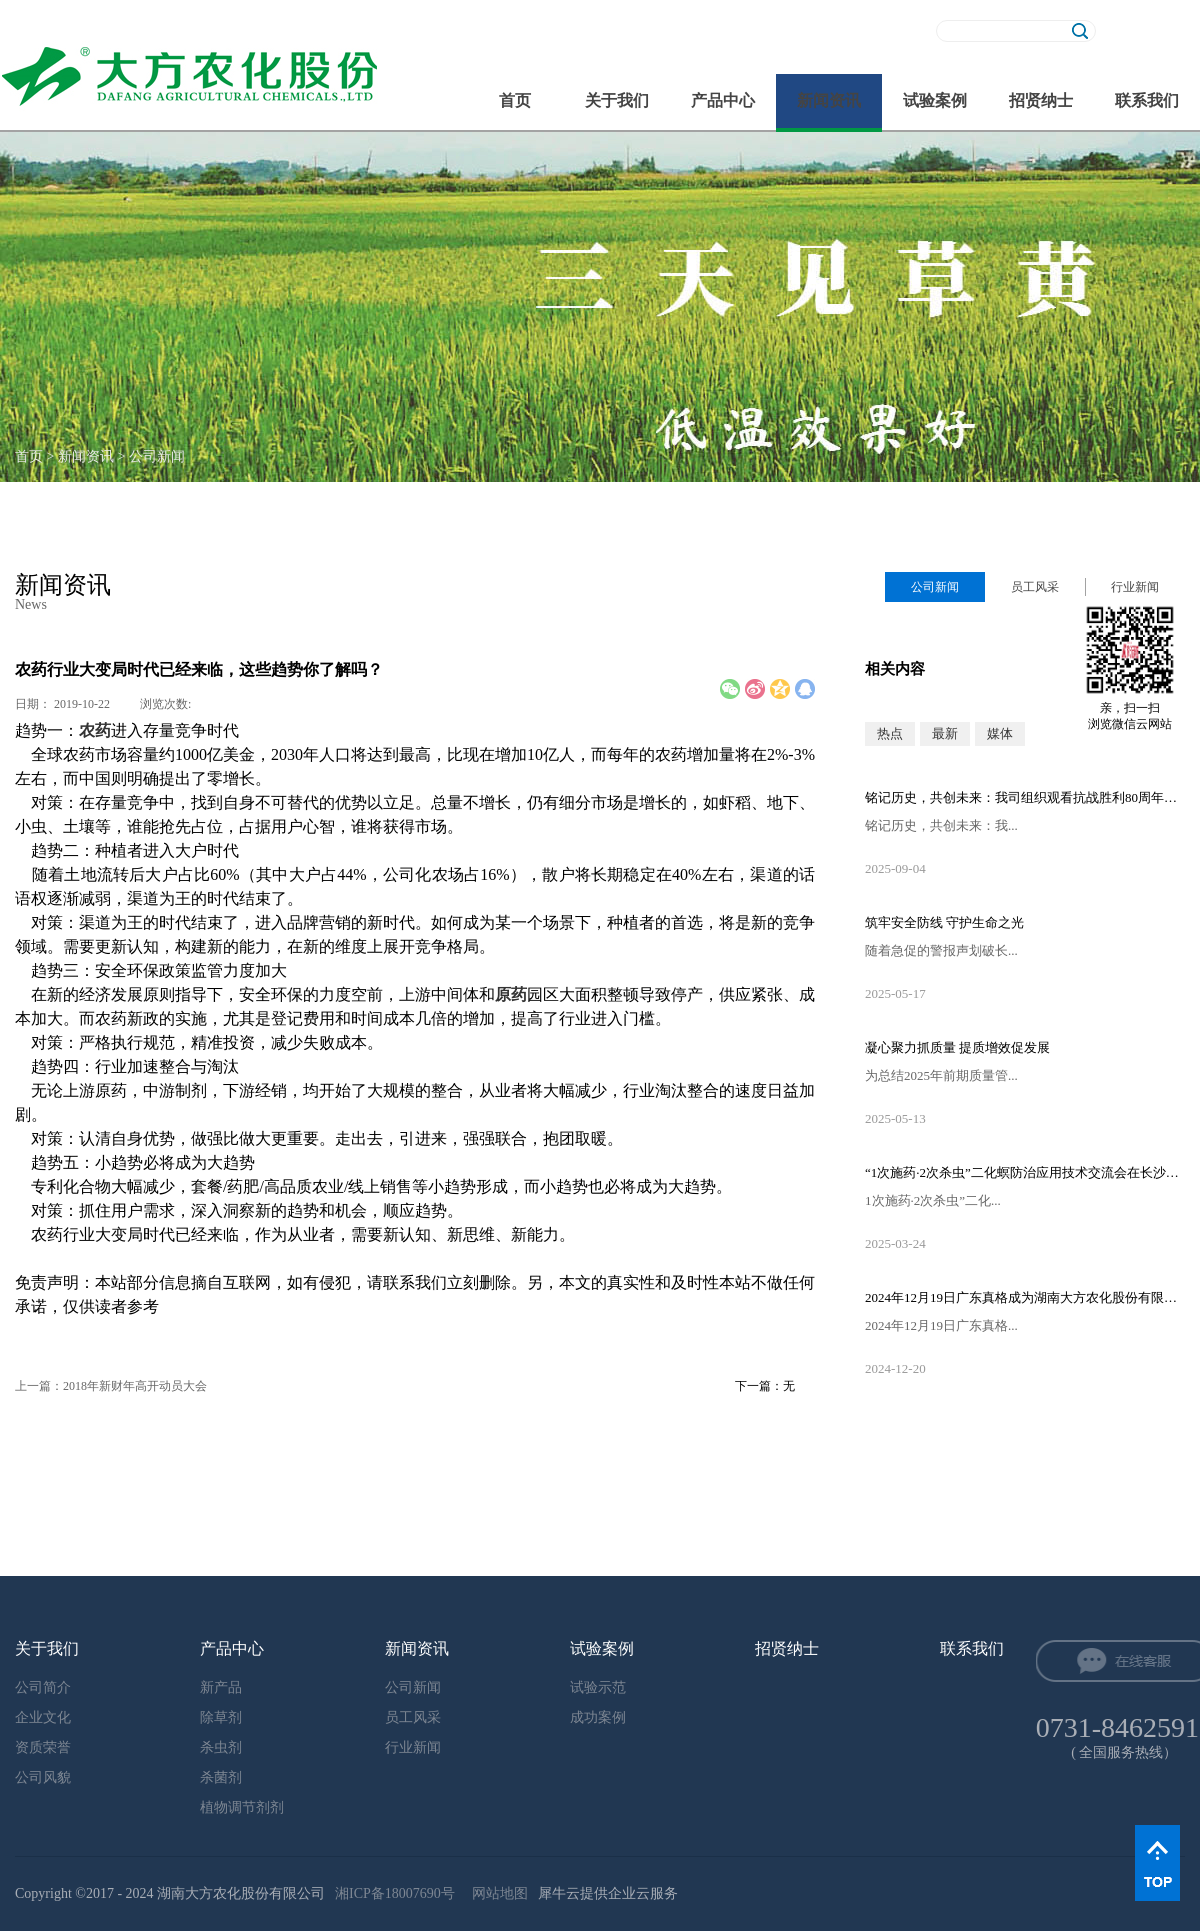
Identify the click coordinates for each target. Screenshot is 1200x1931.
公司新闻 (157, 456)
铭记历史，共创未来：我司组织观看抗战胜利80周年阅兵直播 (1025, 797)
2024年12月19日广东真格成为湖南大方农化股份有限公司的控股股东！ (1025, 1297)
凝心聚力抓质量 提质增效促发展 (957, 1047)
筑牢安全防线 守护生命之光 (944, 922)
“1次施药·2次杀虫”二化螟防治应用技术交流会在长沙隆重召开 (1025, 1172)
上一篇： (111, 1386)
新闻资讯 (86, 456)
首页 (515, 100)
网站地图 (496, 1893)
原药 (511, 994)
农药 (95, 730)
